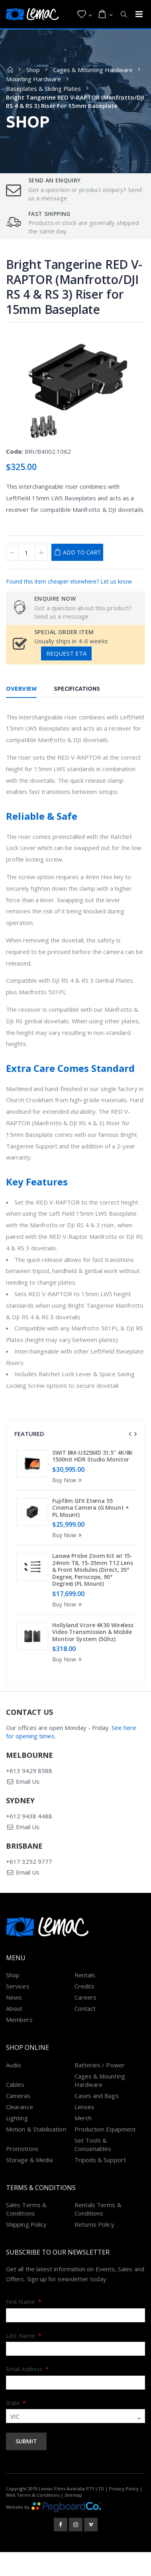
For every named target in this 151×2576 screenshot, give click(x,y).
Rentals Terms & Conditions (98, 2214)
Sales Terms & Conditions (26, 2214)
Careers (86, 2002)
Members (19, 2024)
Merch (83, 2123)
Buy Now (68, 1480)
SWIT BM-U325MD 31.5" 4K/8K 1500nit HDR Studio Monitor (92, 1456)
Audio (13, 2070)
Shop (33, 70)
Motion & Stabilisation (36, 2134)
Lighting (17, 2123)
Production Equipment (105, 2134)
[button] (84, 14)
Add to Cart (82, 552)
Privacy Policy (124, 2494)
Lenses (84, 2112)
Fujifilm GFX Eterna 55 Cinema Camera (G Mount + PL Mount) (90, 1507)
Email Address (27, 2374)
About (14, 2013)
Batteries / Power (100, 2070)
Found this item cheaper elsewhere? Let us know (69, 581)
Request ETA (66, 653)
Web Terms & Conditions (32, 2500)
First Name (23, 2306)
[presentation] (130, 1434)
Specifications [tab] (77, 689)
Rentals (85, 1980)
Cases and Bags (97, 2100)
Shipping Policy (26, 2229)
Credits (85, 1991)
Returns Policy (94, 2229)
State (16, 2407)
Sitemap (73, 2500)
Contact (85, 2013)
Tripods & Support (100, 2165)
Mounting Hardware (33, 79)
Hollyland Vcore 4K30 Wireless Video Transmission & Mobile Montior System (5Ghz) (92, 1632)
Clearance (19, 2112)
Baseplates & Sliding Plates (43, 88)
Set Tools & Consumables (93, 2149)
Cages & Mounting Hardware (93, 70)
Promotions (22, 2153)
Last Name (23, 2340)
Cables (15, 2089)
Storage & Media (29, 2165)
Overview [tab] (21, 689)
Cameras (18, 2100)
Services (17, 1991)
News (14, 2002)
